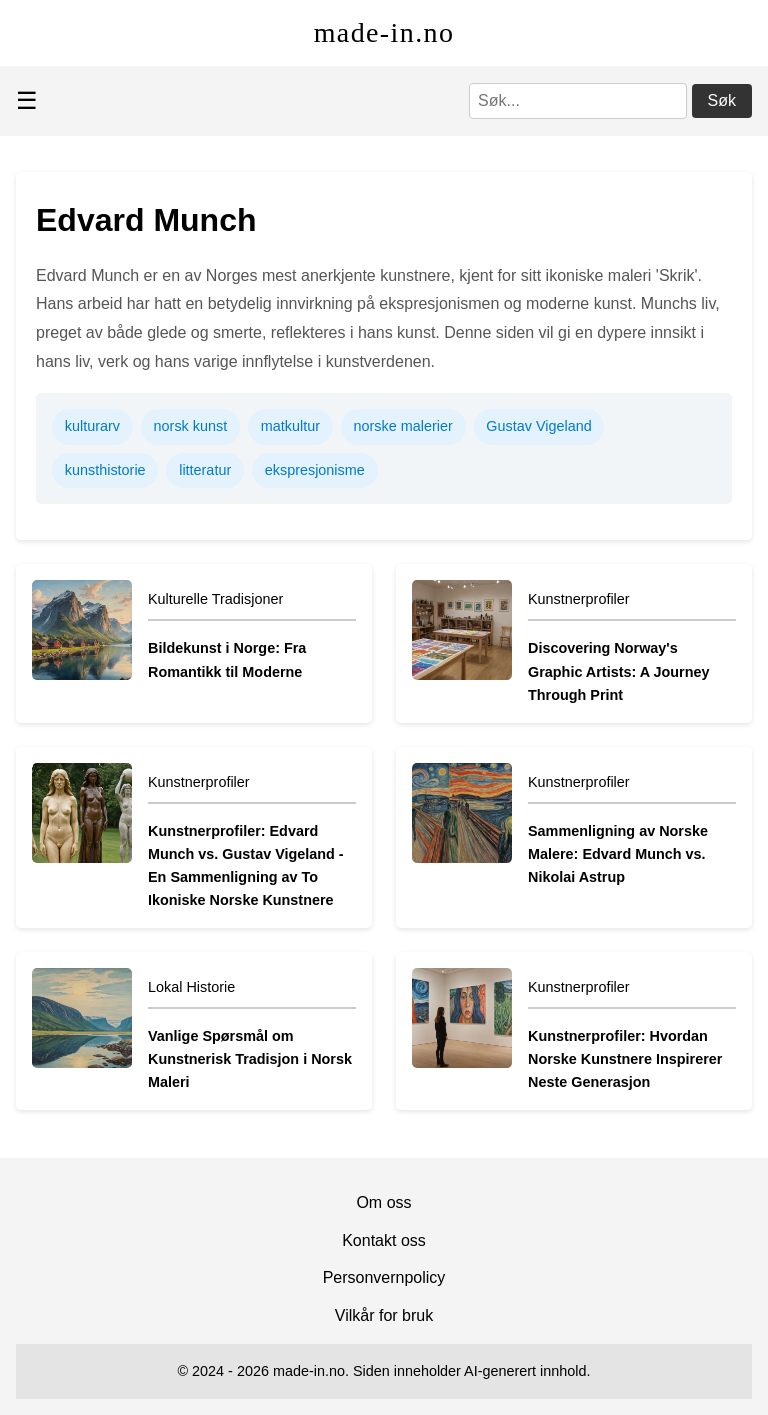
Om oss (383, 1202)
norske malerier (403, 426)
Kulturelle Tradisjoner (215, 599)
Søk (722, 100)
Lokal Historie (191, 987)
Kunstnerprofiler (579, 599)
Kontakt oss (384, 1240)
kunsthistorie (105, 470)
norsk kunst (191, 426)
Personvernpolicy (384, 1277)
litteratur (205, 470)
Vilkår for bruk (384, 1315)
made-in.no (384, 32)
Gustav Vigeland (538, 426)
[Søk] (578, 101)
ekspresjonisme (315, 470)
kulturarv (92, 426)
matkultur (290, 426)
